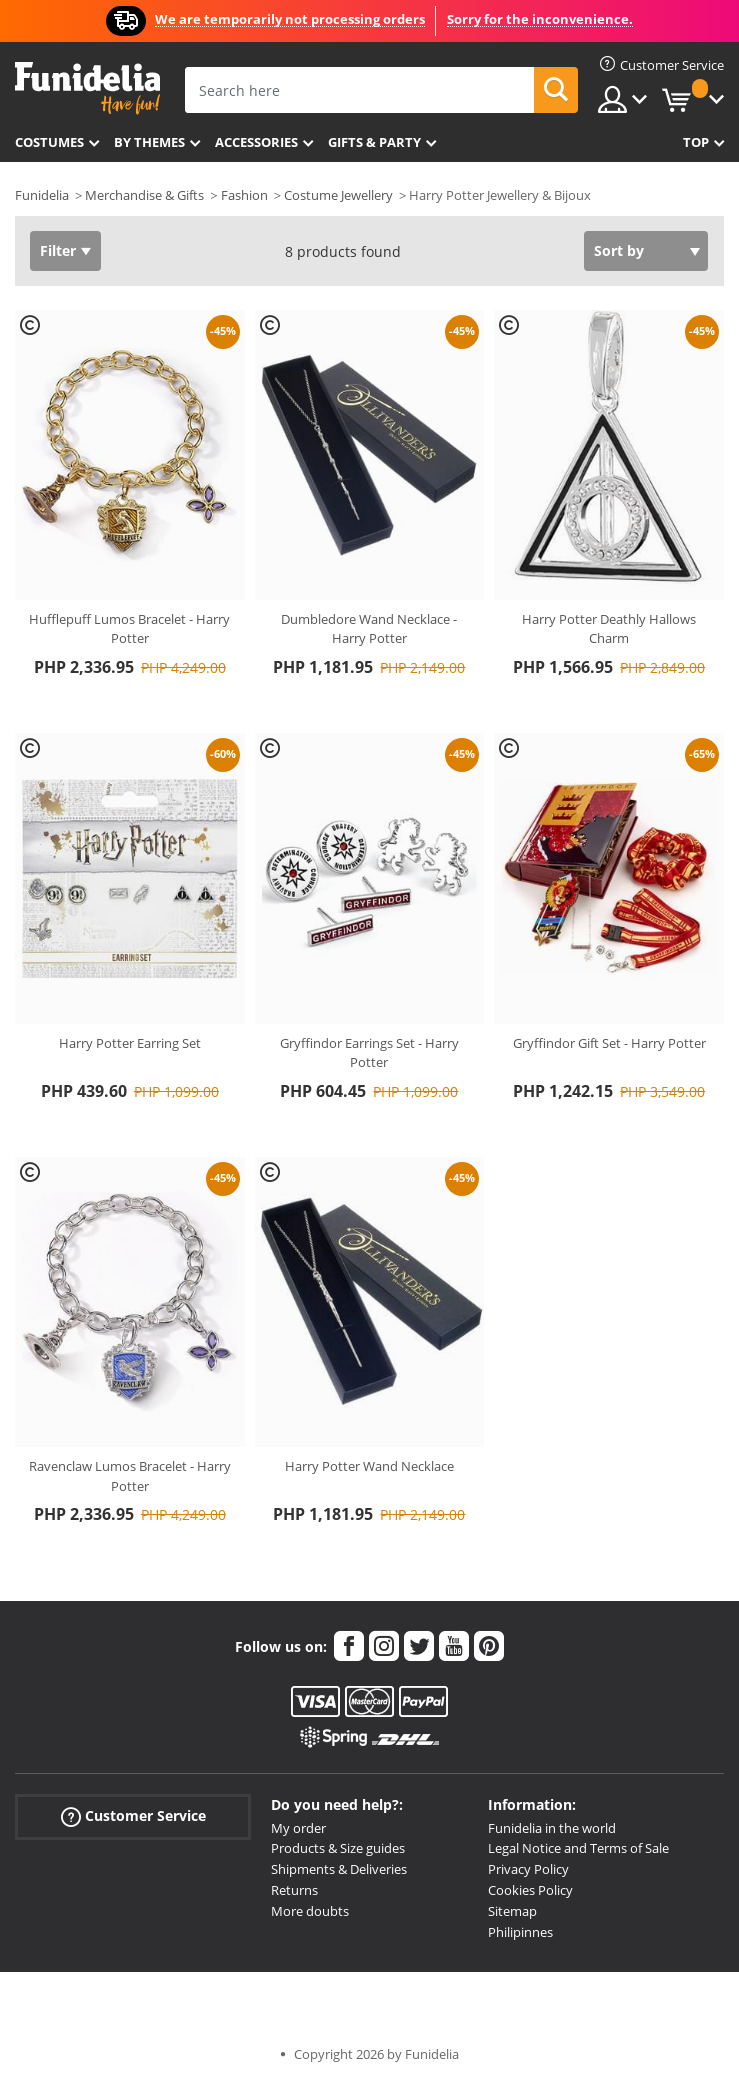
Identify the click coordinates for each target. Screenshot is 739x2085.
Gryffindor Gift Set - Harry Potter (609, 1043)
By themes (149, 142)
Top (696, 142)
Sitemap (512, 1911)
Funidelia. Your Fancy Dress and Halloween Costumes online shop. (87, 88)
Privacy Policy (528, 1869)
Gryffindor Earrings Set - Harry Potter (369, 1053)
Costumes (49, 142)
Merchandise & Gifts (144, 195)
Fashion (244, 195)
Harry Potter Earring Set (130, 1043)
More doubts (310, 1911)
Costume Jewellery (338, 195)
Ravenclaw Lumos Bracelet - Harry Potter (130, 1476)
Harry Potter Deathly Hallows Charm (609, 629)
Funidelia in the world (552, 1828)
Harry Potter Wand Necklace (369, 1466)
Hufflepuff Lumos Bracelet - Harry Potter (129, 629)
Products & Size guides (338, 1848)
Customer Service (133, 1815)
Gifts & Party (374, 142)
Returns (294, 1890)
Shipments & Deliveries (339, 1869)
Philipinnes (520, 1932)
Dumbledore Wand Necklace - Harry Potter (369, 629)
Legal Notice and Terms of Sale (578, 1848)
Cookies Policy (530, 1890)
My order (298, 1828)
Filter (58, 250)
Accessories (256, 142)
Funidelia (42, 195)
